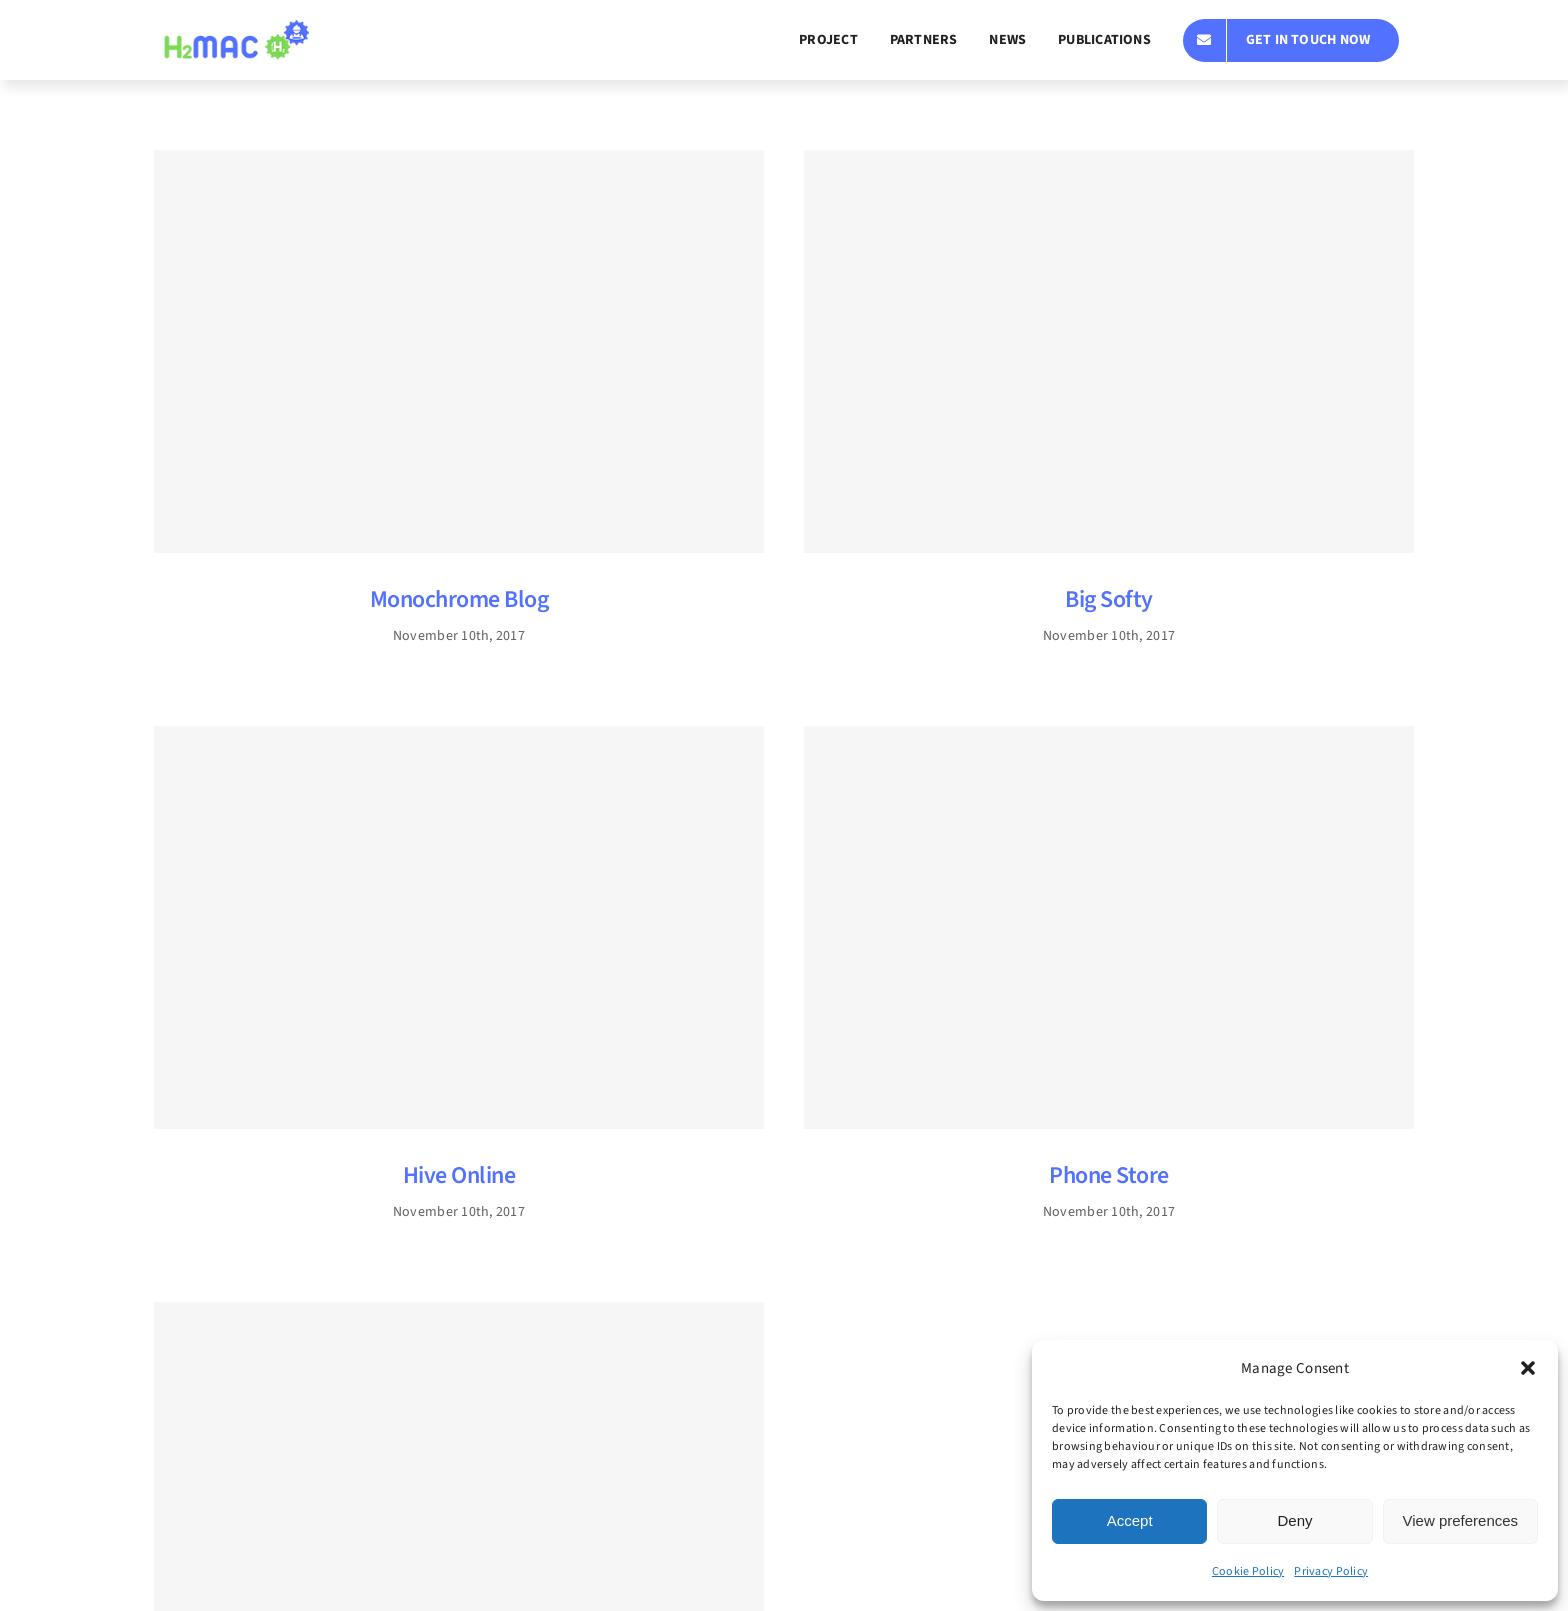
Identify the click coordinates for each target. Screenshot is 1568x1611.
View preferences (1461, 1520)
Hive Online (459, 1175)
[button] (1528, 1368)
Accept (1130, 1520)
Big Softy (1109, 599)
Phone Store (1109, 1175)
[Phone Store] (1109, 927)
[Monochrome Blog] (459, 351)
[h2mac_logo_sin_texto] (235, 28)
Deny (1294, 1520)
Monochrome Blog (459, 599)
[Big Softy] (1109, 351)
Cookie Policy (1248, 1571)
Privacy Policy (1331, 1571)
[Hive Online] (459, 927)
